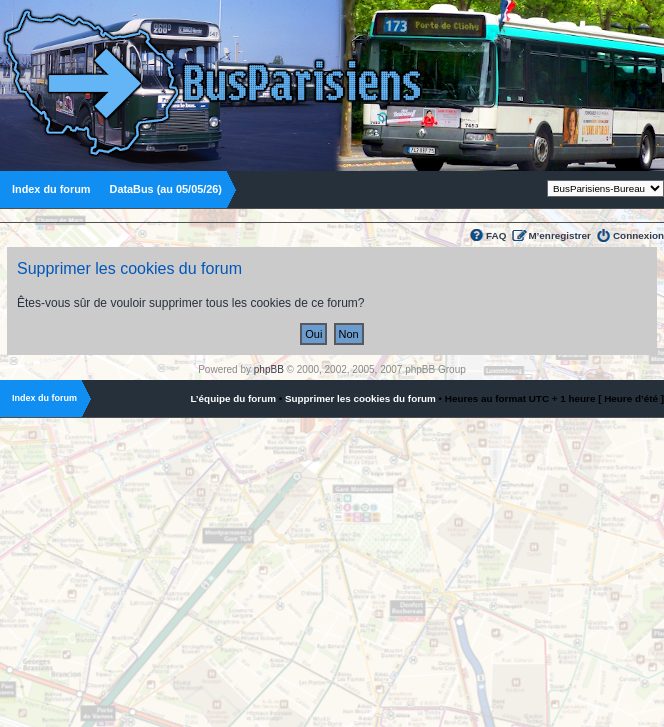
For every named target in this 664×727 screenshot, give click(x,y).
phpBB (269, 369)
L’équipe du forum (233, 398)
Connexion (638, 235)
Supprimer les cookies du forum (360, 398)
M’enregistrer (559, 235)
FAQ (496, 235)
